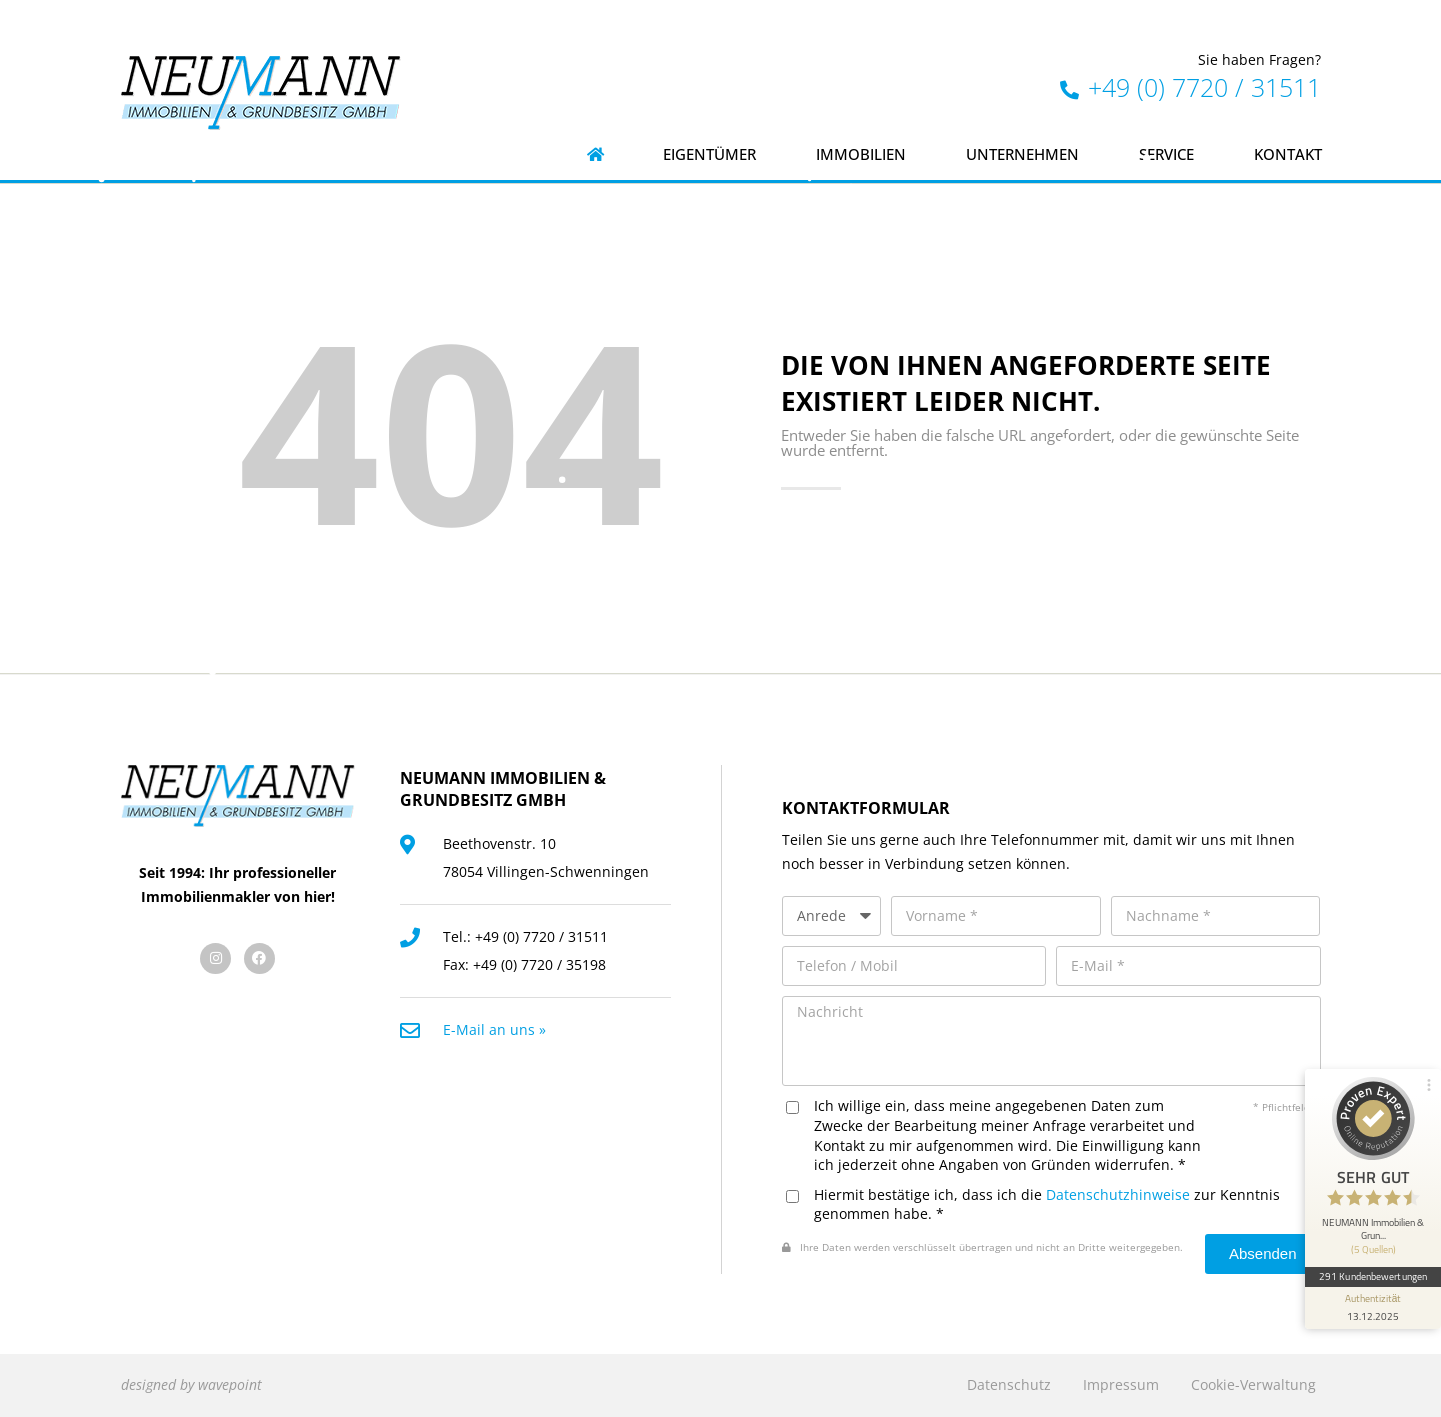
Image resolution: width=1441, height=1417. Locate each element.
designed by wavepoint (191, 1384)
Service (1166, 154)
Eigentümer (709, 154)
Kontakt (1288, 154)
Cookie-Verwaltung (1253, 1384)
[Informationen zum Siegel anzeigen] (1373, 1308)
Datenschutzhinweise (1118, 1194)
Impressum (1121, 1384)
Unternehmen (1022, 154)
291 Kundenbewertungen (1373, 1276)
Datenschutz (1009, 1384)
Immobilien (861, 154)
